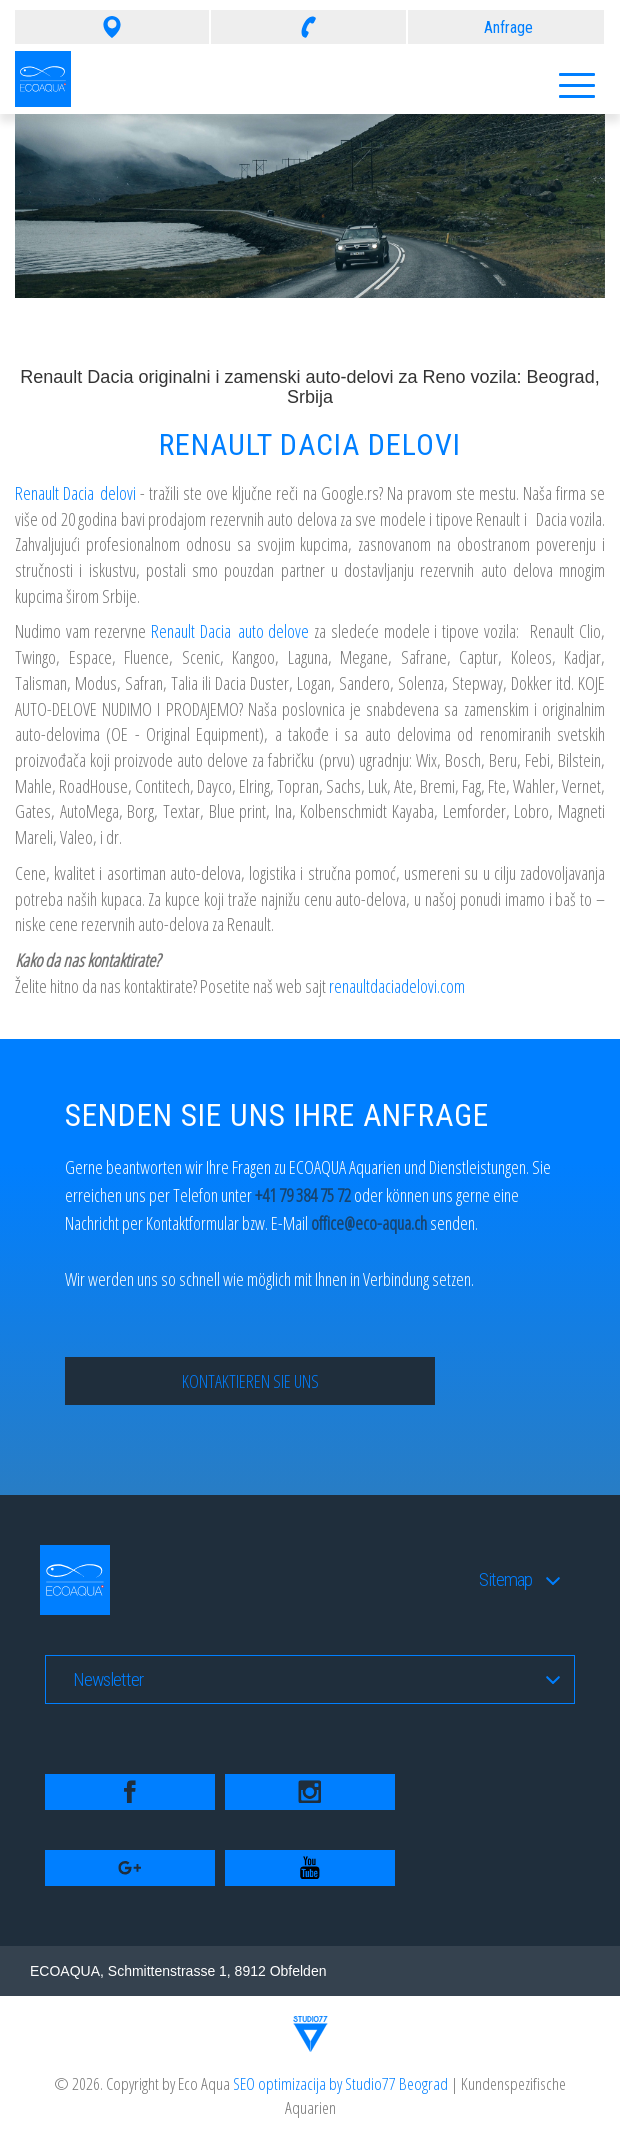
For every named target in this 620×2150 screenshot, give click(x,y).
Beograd (423, 2083)
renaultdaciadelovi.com (397, 986)
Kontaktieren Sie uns (250, 1381)
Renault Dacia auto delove (230, 631)
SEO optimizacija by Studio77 (316, 2083)
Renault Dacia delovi (75, 493)
